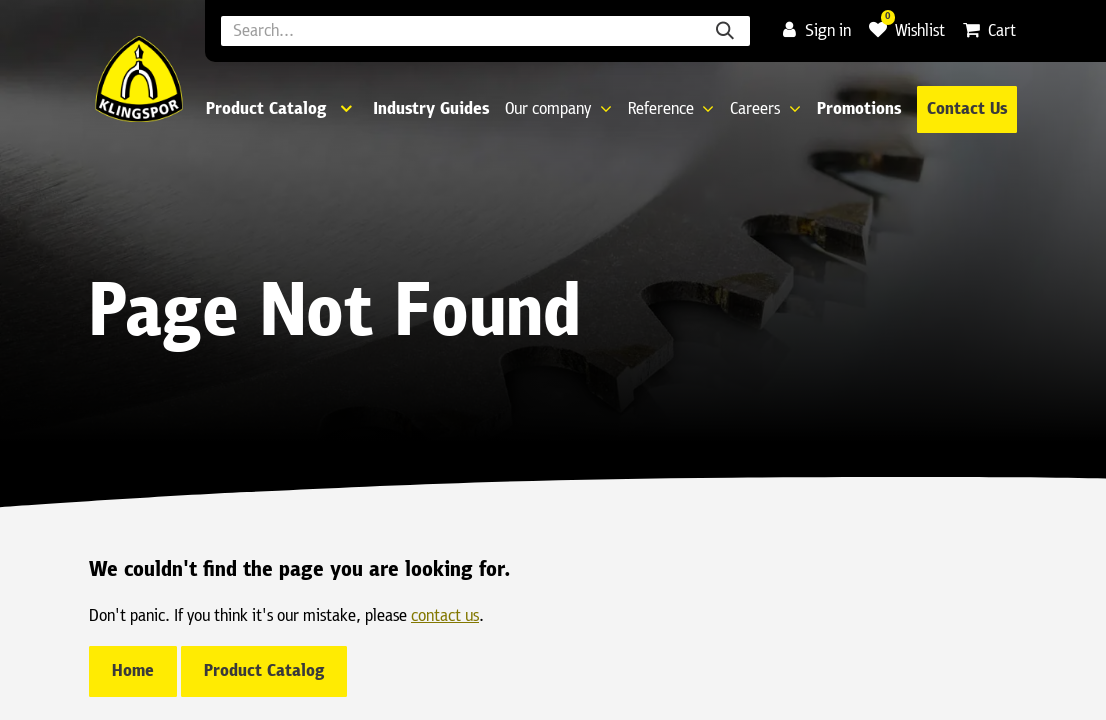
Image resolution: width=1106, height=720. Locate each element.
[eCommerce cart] (989, 31)
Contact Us (967, 109)
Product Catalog (264, 671)
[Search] (725, 31)
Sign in (817, 31)
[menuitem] (431, 109)
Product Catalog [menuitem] (266, 109)
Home (133, 671)
